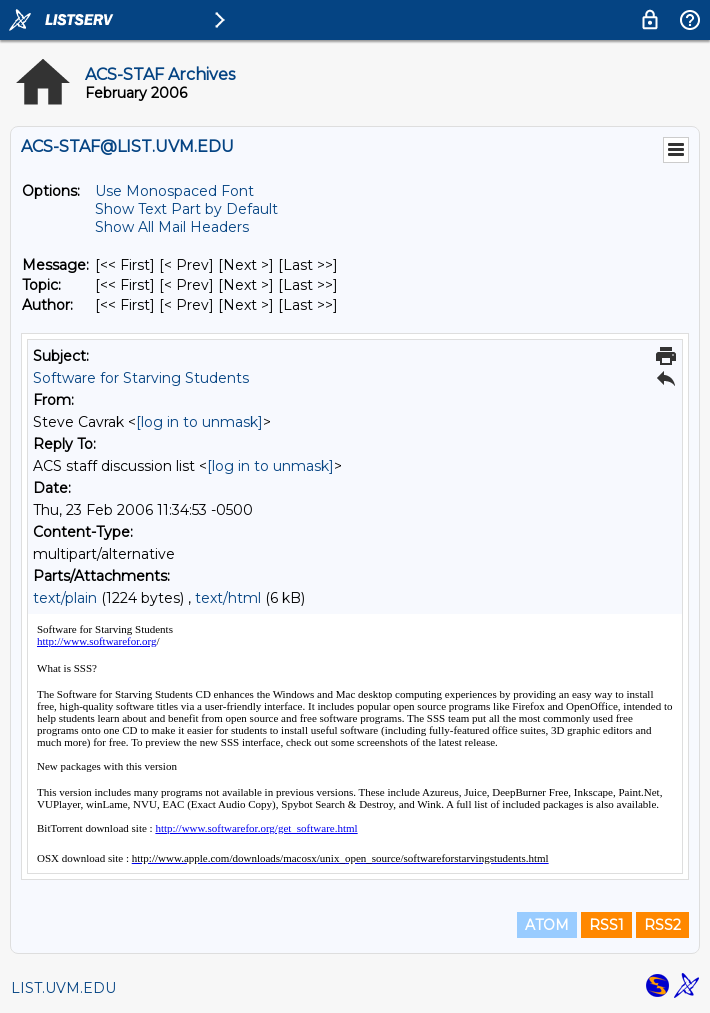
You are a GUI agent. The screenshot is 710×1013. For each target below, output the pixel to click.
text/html (228, 598)
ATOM (547, 925)
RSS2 (662, 925)
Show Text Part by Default (186, 209)
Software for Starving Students (141, 378)
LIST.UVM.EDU (63, 988)
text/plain (65, 598)
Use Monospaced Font (174, 191)
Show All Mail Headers (172, 227)
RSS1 (606, 925)
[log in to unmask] (199, 422)
